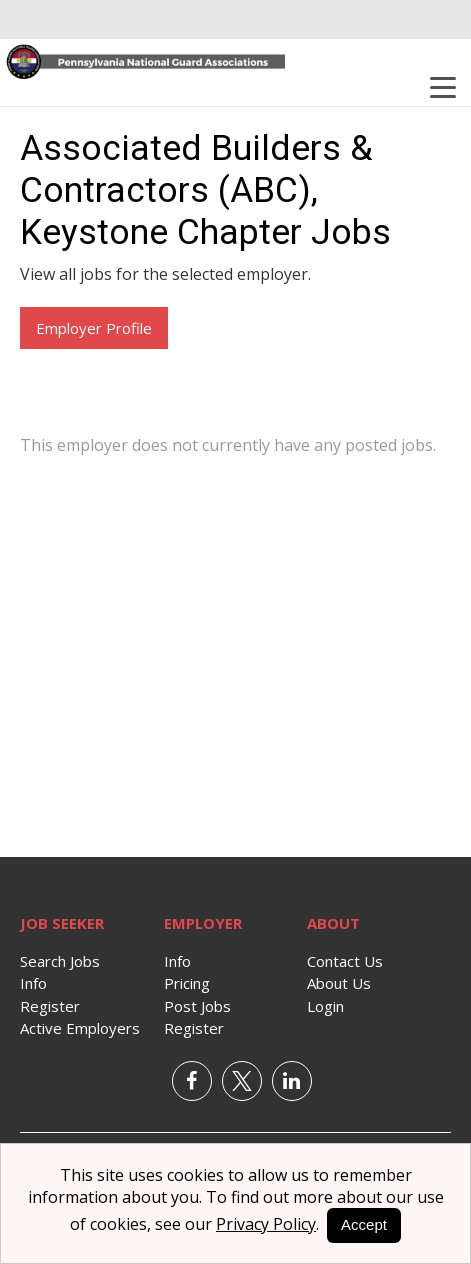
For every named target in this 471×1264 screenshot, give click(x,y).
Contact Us (345, 961)
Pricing (187, 983)
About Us (339, 983)
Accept (364, 1224)
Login (325, 1006)
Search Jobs (60, 961)
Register (50, 1006)
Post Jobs (197, 1006)
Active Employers (80, 1028)
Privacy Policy (266, 1224)
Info (33, 983)
